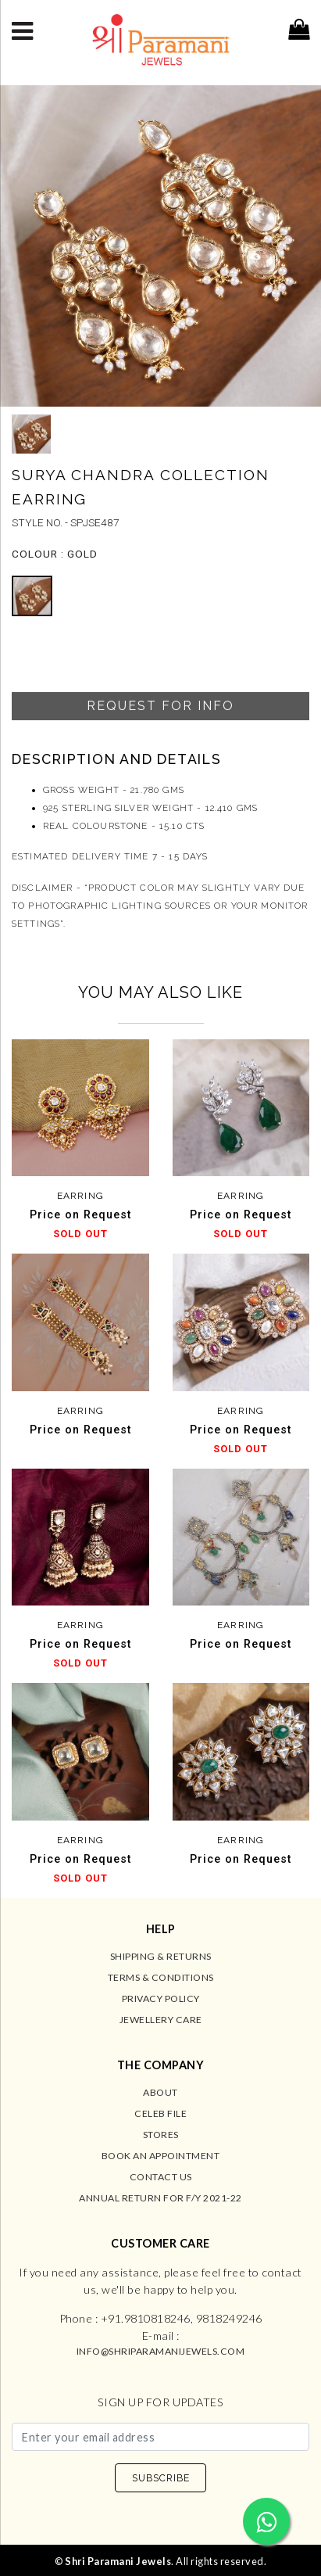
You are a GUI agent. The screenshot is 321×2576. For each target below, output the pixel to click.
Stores (161, 2134)
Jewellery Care (160, 2019)
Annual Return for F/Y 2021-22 (160, 2198)
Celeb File (160, 2113)
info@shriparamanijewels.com (161, 2351)
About (160, 2092)
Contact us (161, 2177)
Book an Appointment (161, 2156)
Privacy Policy (161, 1998)
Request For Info (160, 705)
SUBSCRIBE (161, 2478)
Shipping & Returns (161, 1956)
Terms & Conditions (161, 1977)
